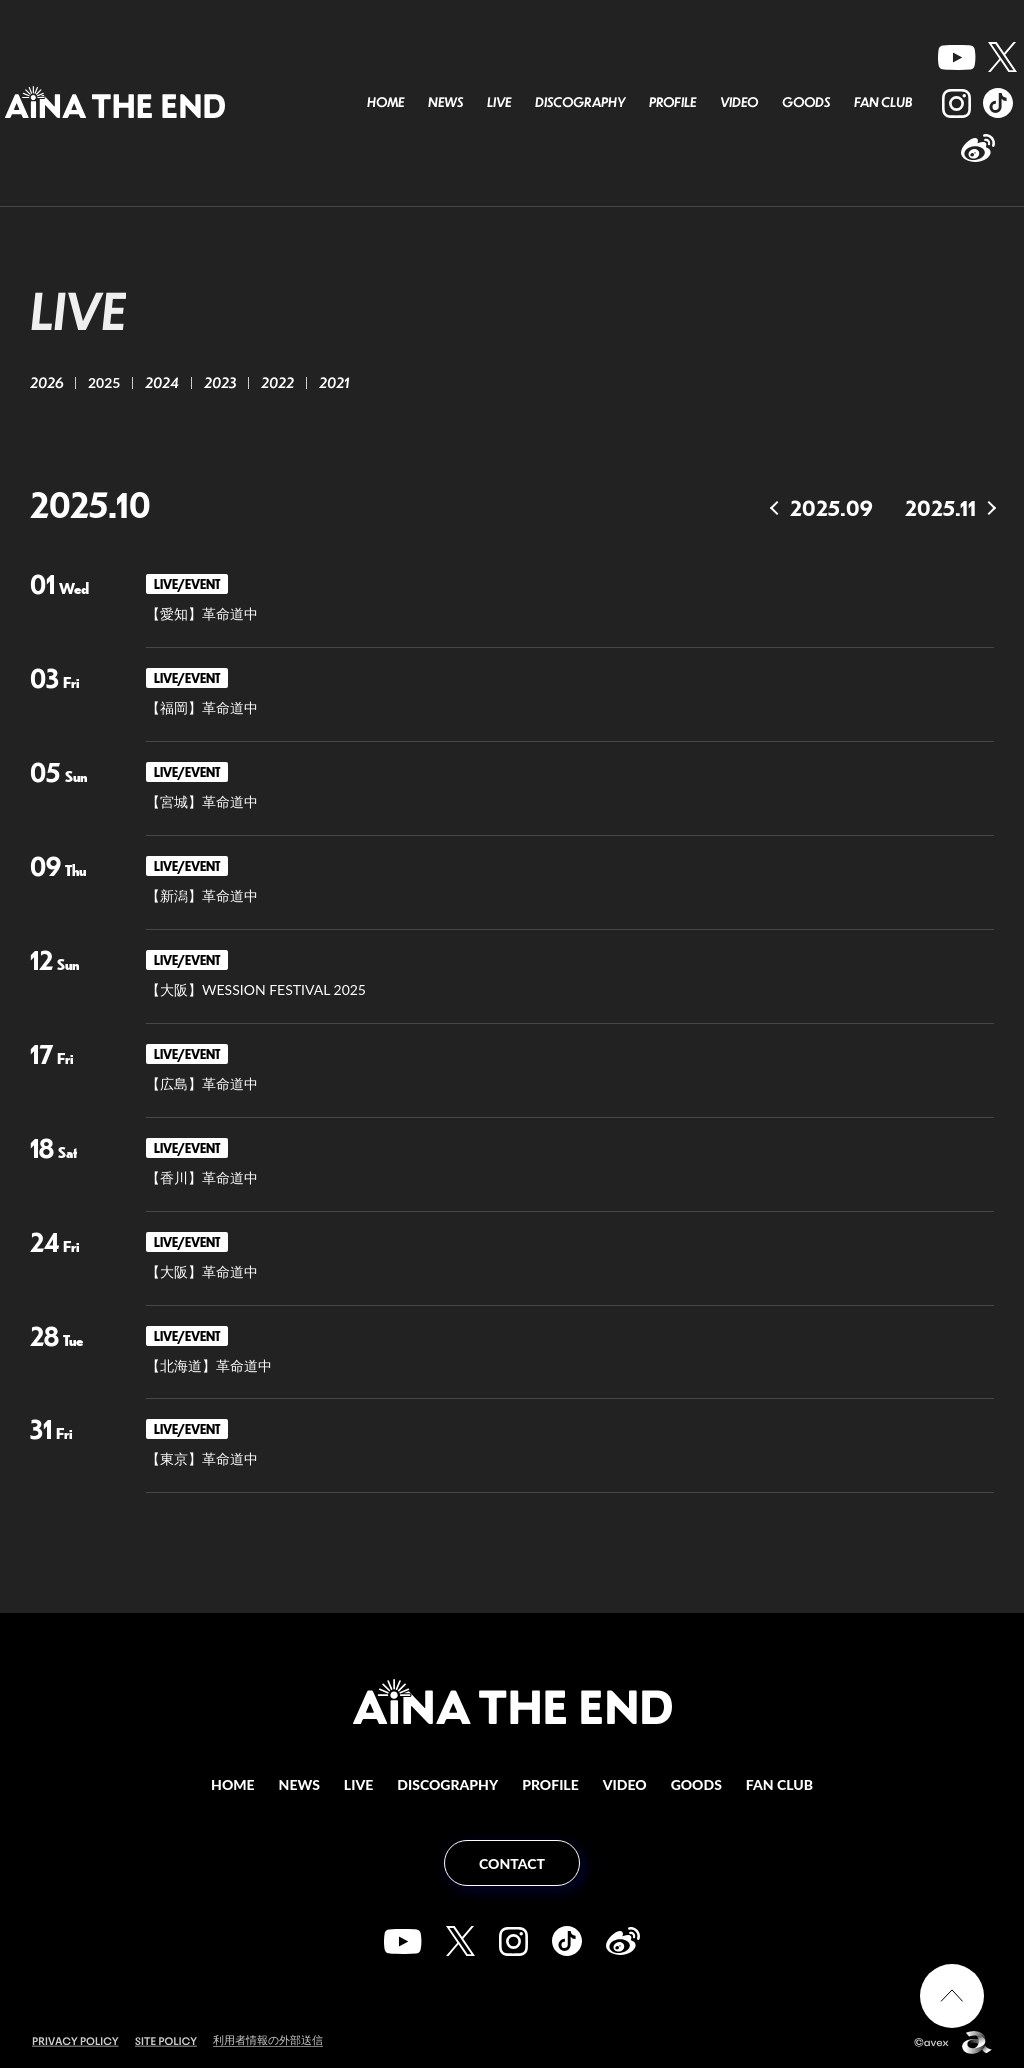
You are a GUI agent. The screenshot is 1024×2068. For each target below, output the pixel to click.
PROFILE (672, 102)
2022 (277, 382)
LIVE (499, 102)
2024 (162, 382)
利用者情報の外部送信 (268, 2039)
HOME (385, 102)
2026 (46, 382)
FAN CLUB (883, 102)
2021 (334, 382)
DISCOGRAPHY (580, 102)
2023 (220, 382)
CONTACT (512, 1863)
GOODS (806, 102)
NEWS (445, 102)
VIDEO (739, 102)
